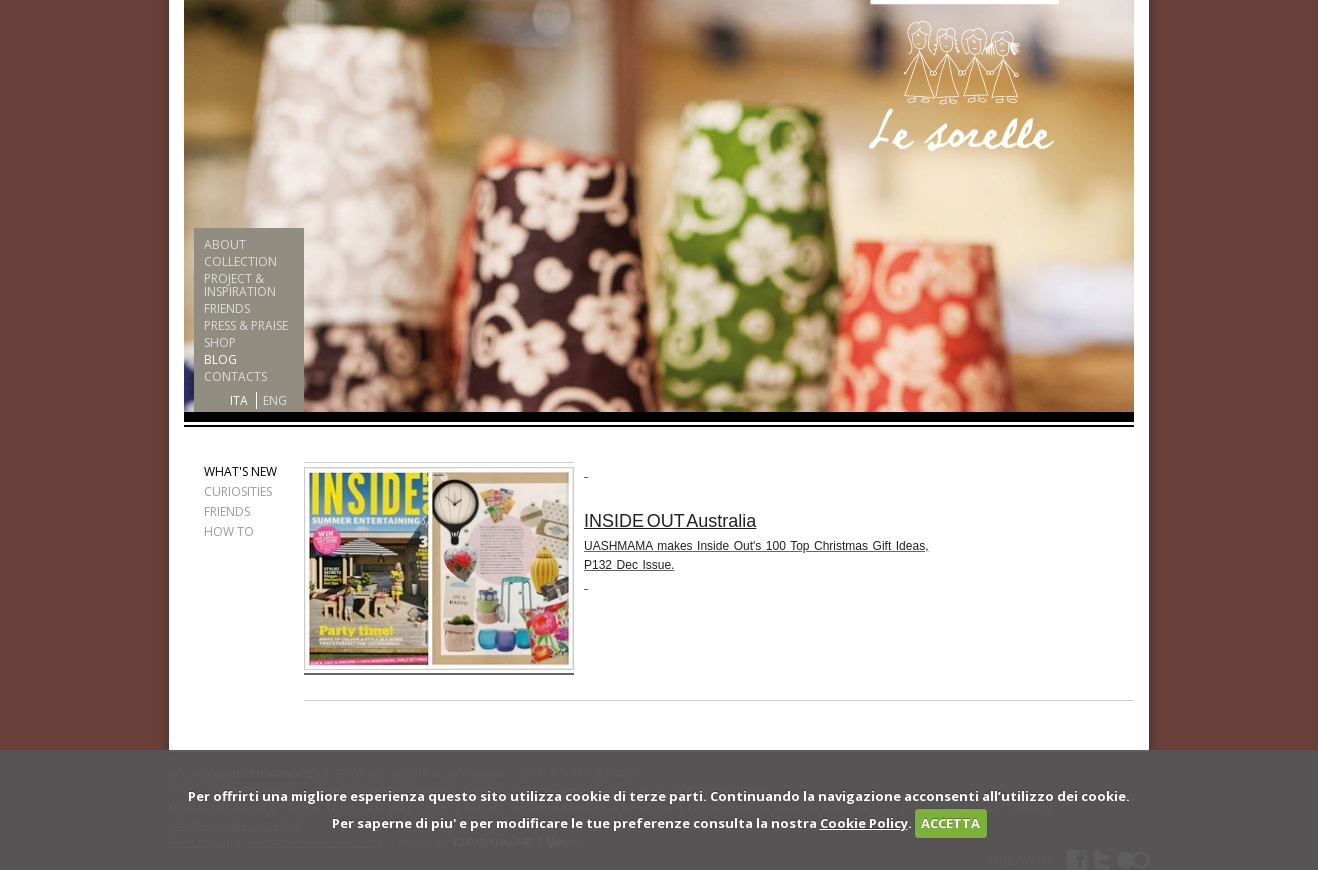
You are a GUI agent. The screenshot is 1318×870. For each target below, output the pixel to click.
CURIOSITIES (238, 491)
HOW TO (229, 531)
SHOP (220, 342)
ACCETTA (950, 823)
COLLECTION (240, 261)
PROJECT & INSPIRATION (240, 285)
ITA (239, 400)
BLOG (220, 359)
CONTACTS (235, 376)
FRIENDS (227, 308)
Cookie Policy (864, 823)
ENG (275, 400)
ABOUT (225, 244)
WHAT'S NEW (240, 471)
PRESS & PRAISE (246, 325)
